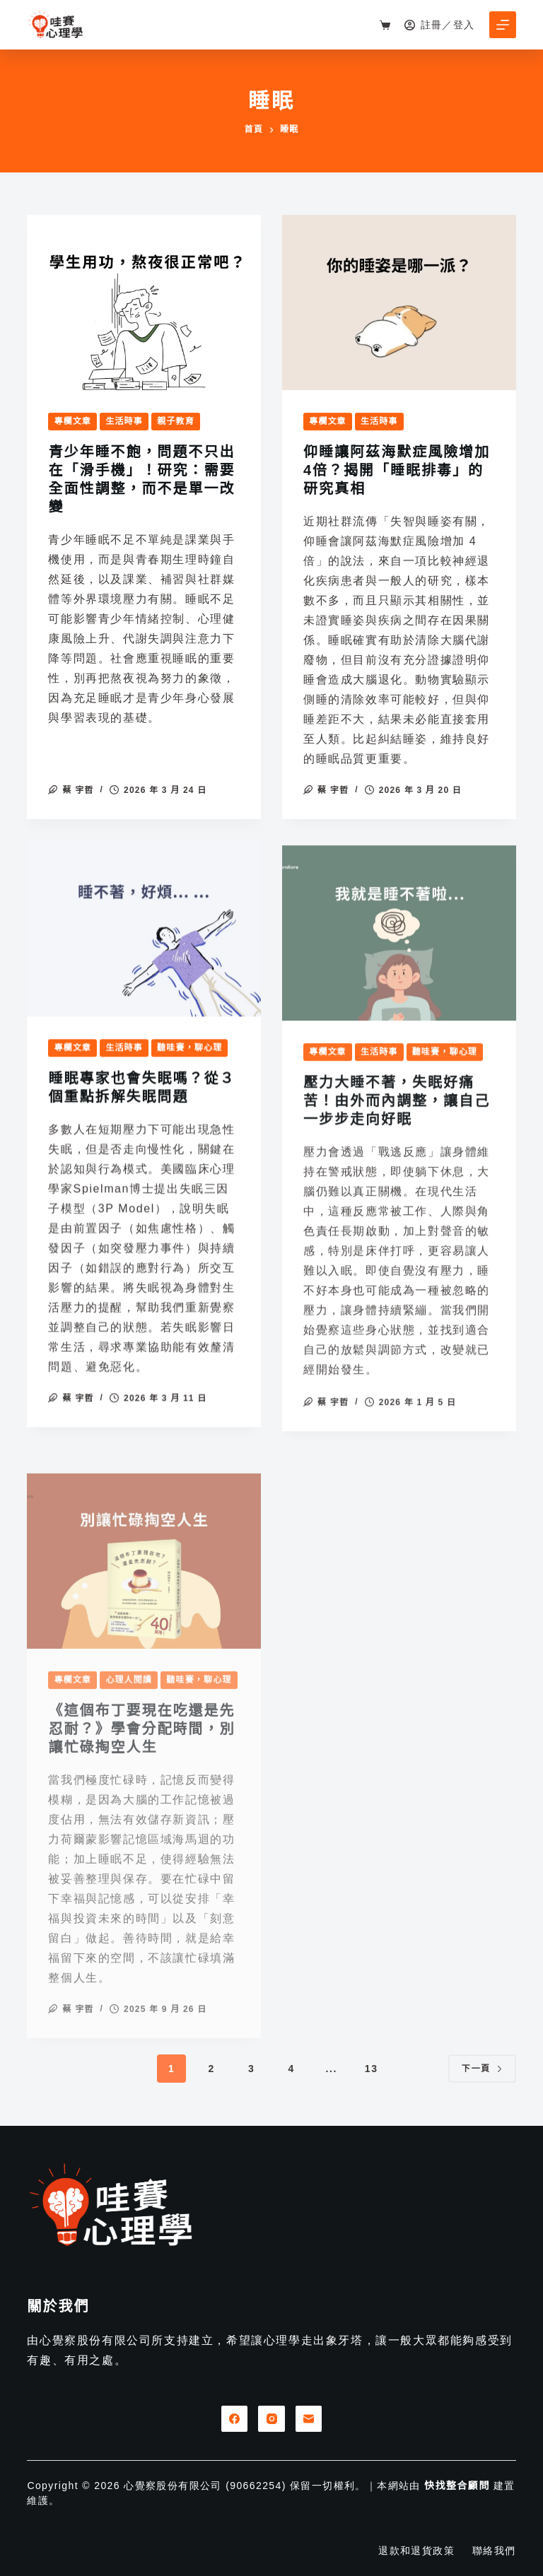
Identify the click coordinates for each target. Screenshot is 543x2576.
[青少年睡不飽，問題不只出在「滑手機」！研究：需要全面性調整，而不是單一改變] (144, 303)
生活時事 (124, 422)
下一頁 (482, 2069)
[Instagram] (271, 2419)
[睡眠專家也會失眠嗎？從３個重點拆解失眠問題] (144, 957)
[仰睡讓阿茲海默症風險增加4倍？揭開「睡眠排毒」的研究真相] (399, 304)
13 (371, 2068)
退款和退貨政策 (416, 2550)
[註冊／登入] (439, 25)
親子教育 (175, 422)
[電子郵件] (309, 2419)
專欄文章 (72, 422)
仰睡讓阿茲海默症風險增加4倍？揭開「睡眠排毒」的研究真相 (396, 472)
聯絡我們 (494, 2550)
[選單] (502, 24)
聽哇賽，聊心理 (189, 1076)
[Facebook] (234, 2419)
